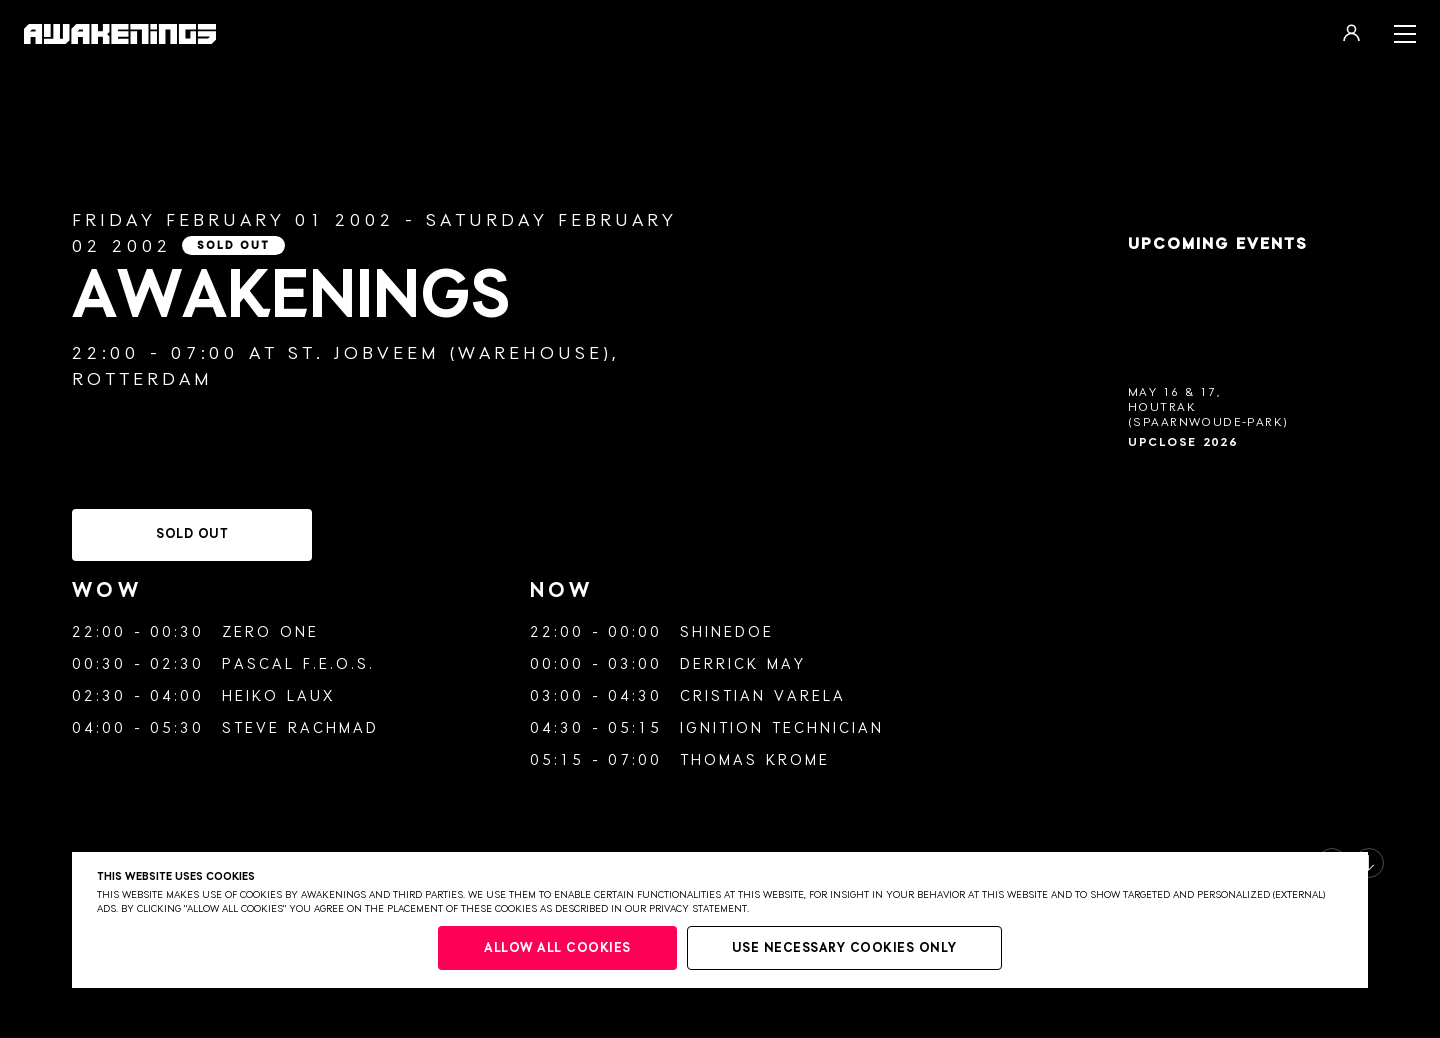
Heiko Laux (278, 696)
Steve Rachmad (300, 728)
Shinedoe (727, 632)
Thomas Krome (755, 760)
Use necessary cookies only (844, 948)
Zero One (270, 632)
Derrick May (743, 664)
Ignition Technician (782, 728)
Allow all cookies (557, 948)
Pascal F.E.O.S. (298, 664)
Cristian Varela (763, 696)
